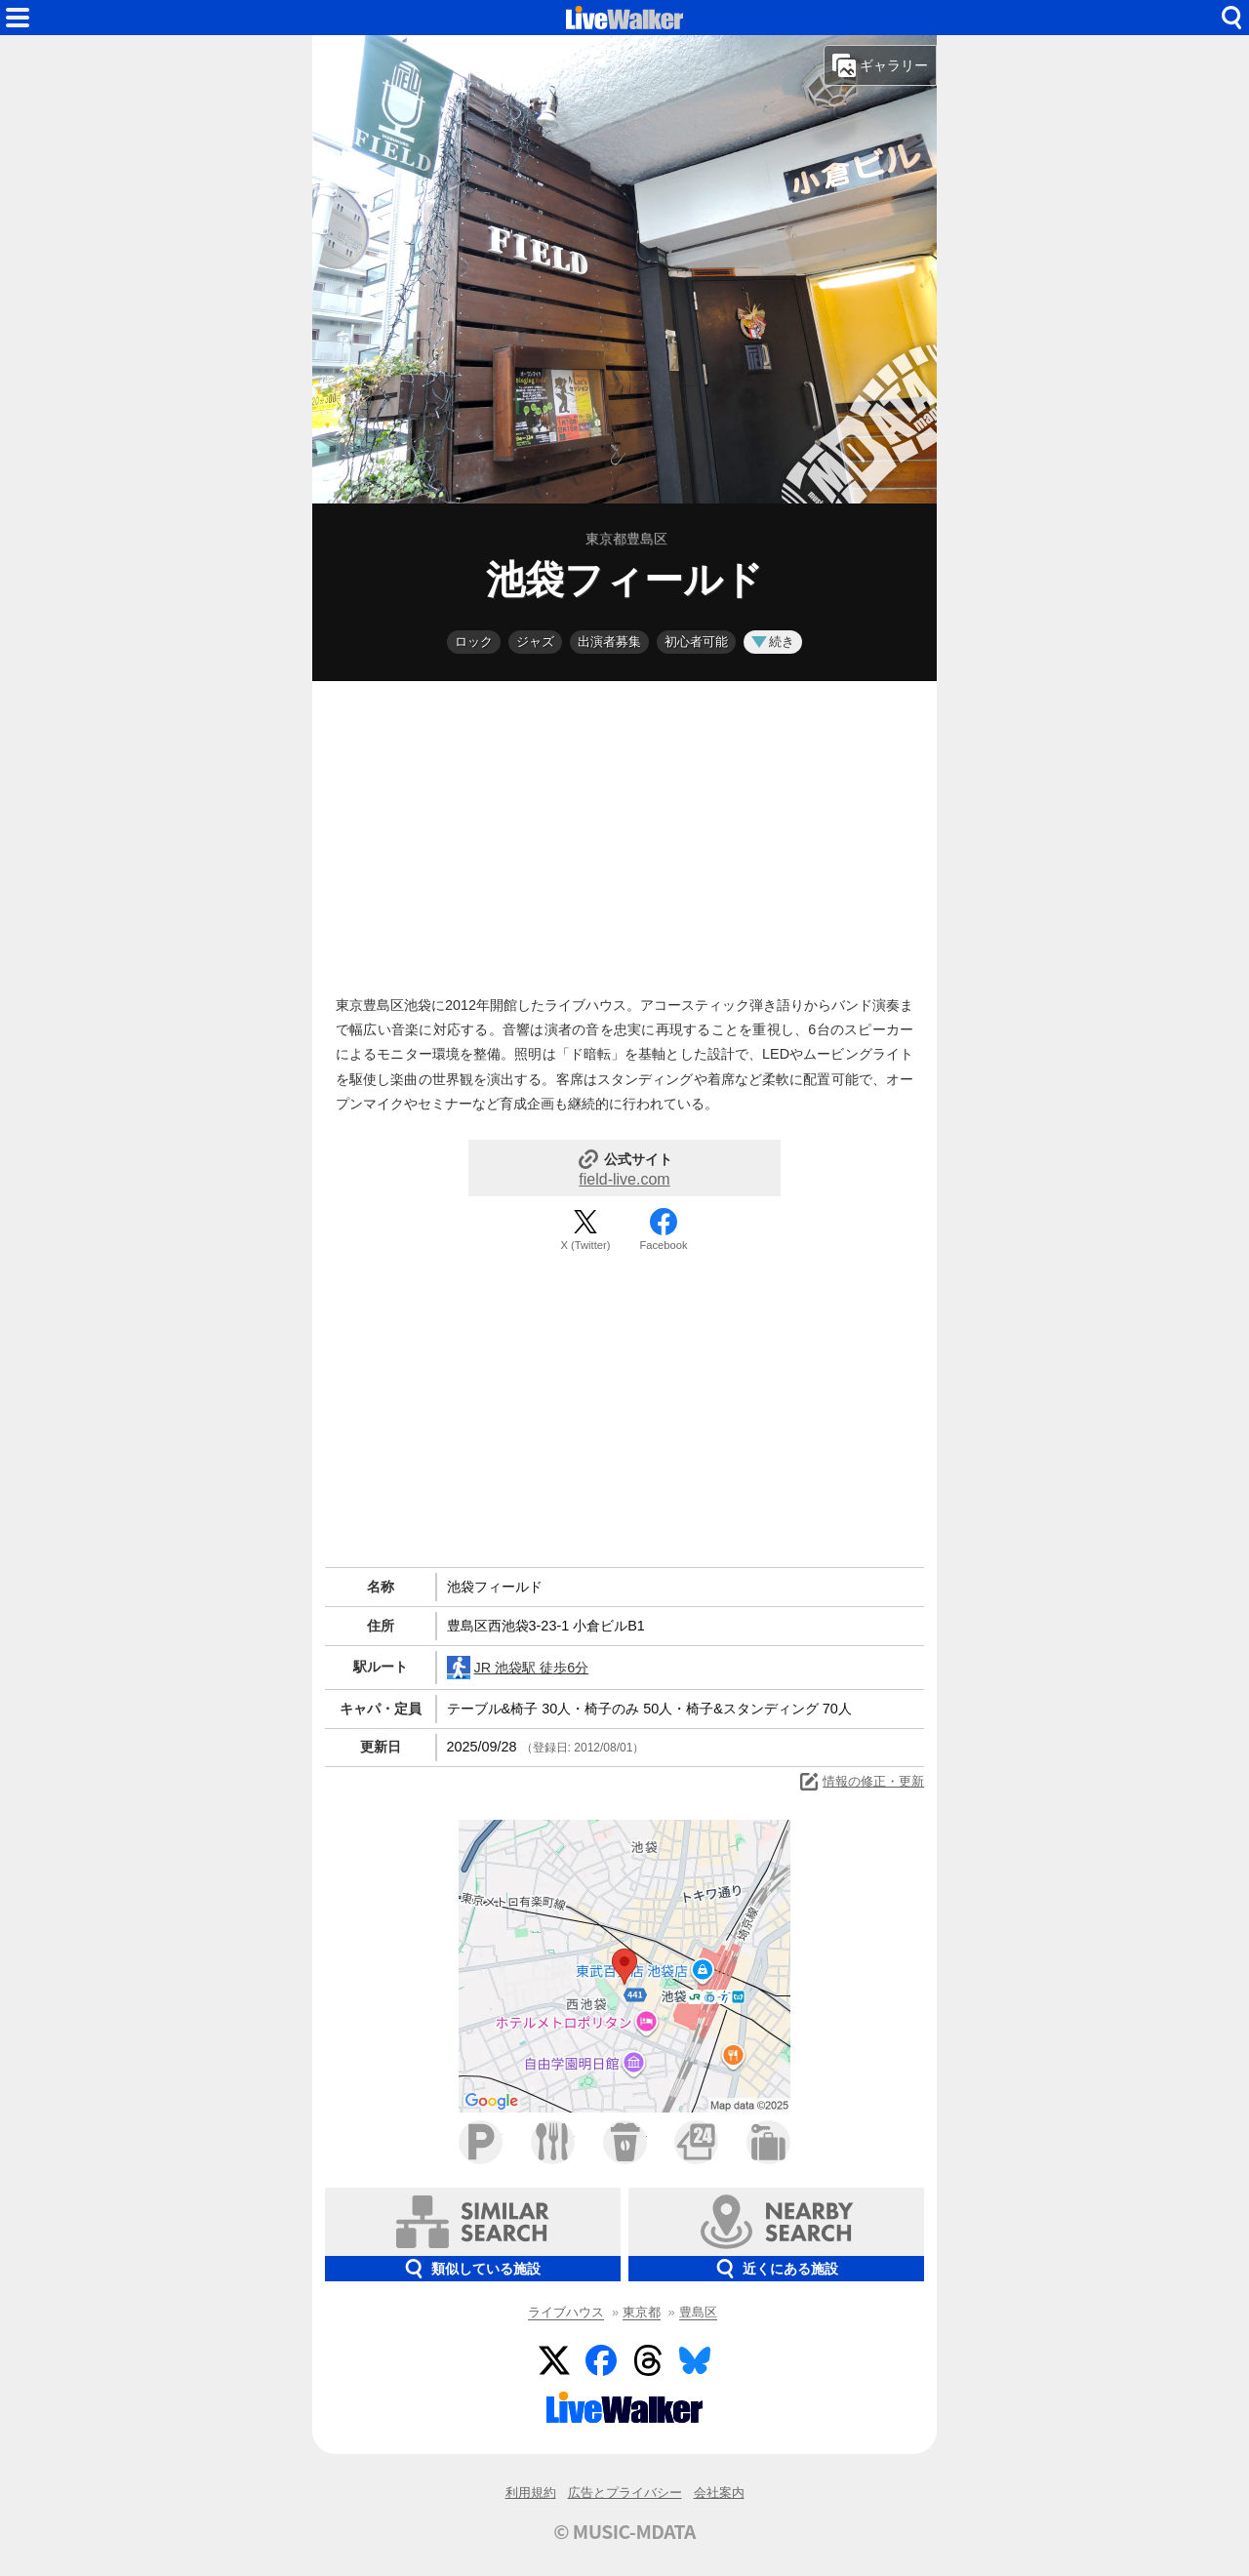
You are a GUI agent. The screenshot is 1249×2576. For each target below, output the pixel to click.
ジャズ (535, 641)
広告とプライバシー (625, 2492)
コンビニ (696, 2142)
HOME (624, 17)
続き (772, 641)
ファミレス (553, 2142)
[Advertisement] (624, 833)
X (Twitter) (586, 1245)
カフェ (625, 2142)
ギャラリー (880, 65)
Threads (648, 2360)
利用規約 (530, 2492)
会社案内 (719, 2492)
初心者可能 (696, 641)
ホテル (768, 2142)
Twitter (554, 2360)
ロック (474, 641)
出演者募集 (609, 641)
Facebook (663, 1245)
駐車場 (481, 2142)
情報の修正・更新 (860, 1781)
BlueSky (694, 2360)
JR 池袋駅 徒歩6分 (518, 1667)
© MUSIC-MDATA (624, 2531)
